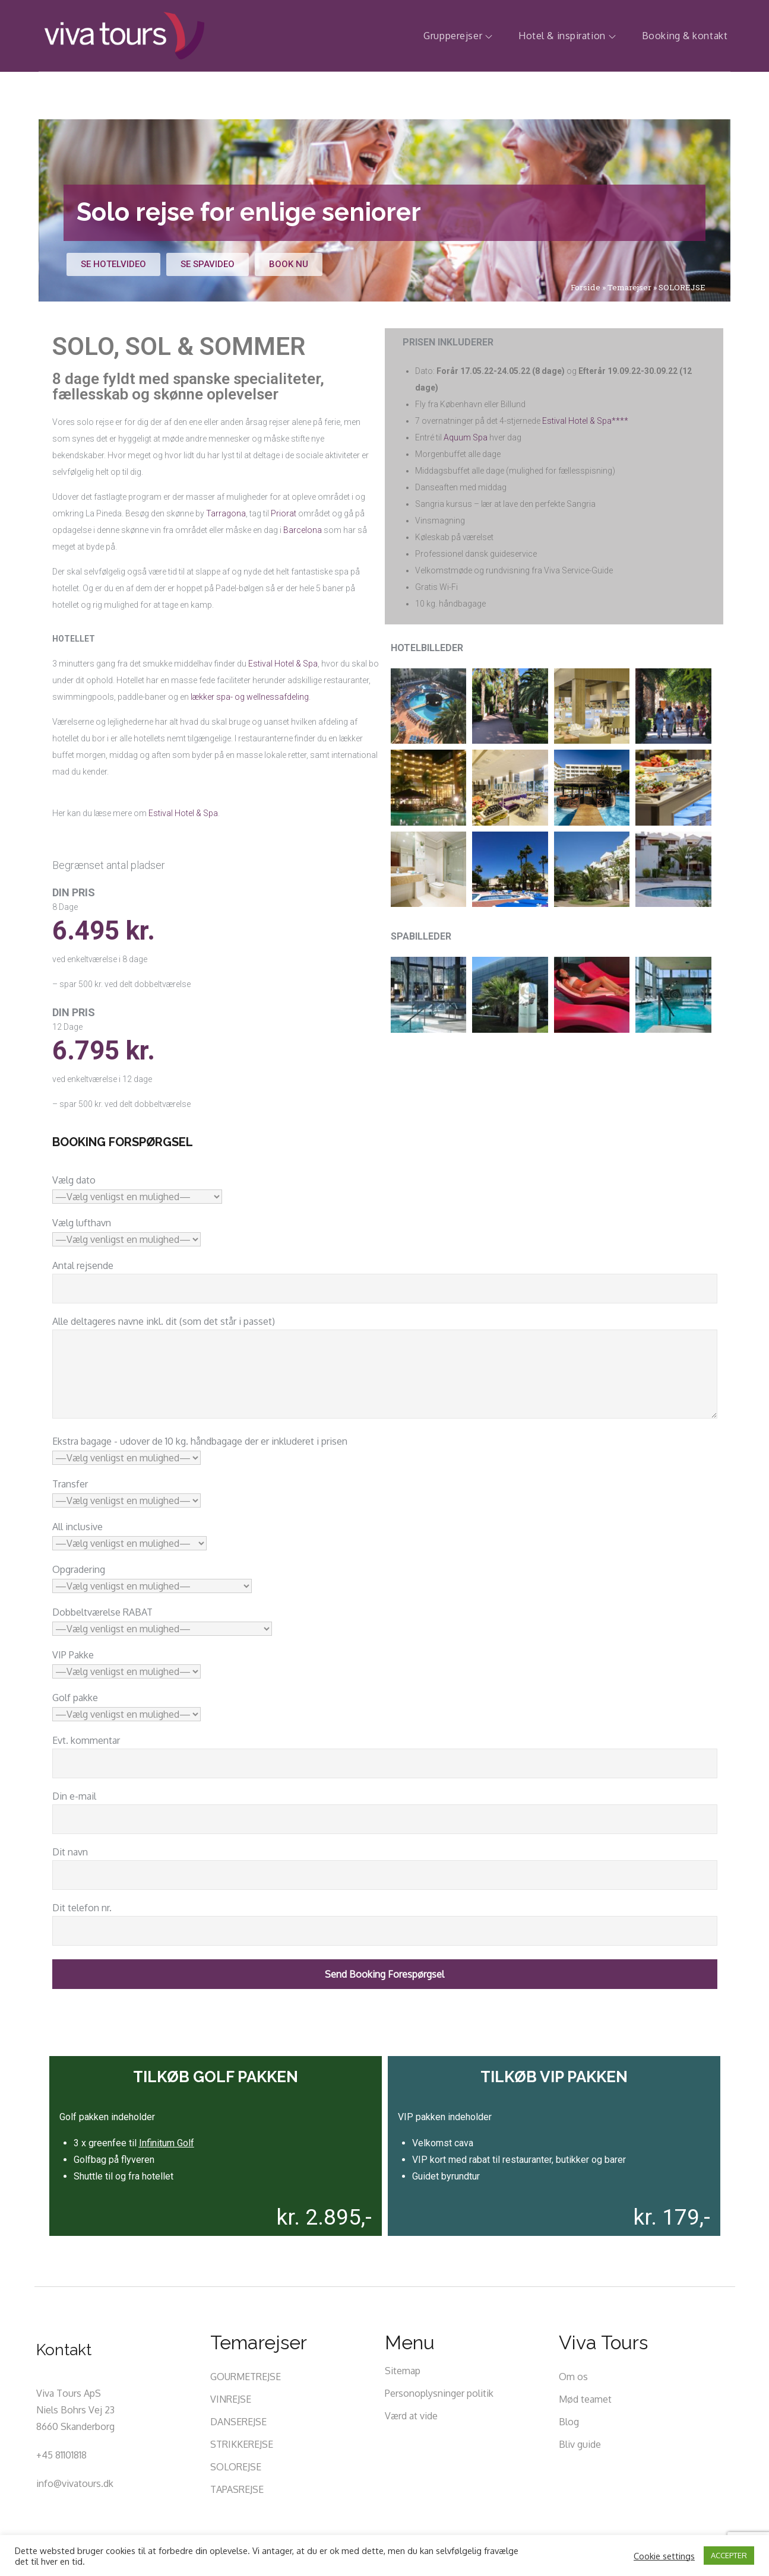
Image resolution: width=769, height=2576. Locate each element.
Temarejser (629, 287)
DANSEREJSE (238, 2422)
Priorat (283, 513)
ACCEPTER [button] (729, 2555)
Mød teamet (585, 2399)
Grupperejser (457, 36)
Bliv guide (580, 2444)
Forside (585, 287)
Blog (569, 2422)
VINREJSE (230, 2399)
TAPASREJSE (237, 2489)
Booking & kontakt (685, 36)
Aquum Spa (466, 437)
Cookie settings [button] (664, 2555)
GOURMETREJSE (245, 2377)
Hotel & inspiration (567, 36)
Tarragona (226, 513)
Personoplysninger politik (439, 2393)
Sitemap (402, 2371)
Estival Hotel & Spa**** (585, 421)
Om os (573, 2377)
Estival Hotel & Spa (283, 663)
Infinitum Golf (166, 2143)
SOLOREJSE (235, 2467)
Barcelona (302, 530)
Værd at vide (411, 2416)
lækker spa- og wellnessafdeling (250, 697)
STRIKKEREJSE (241, 2444)
